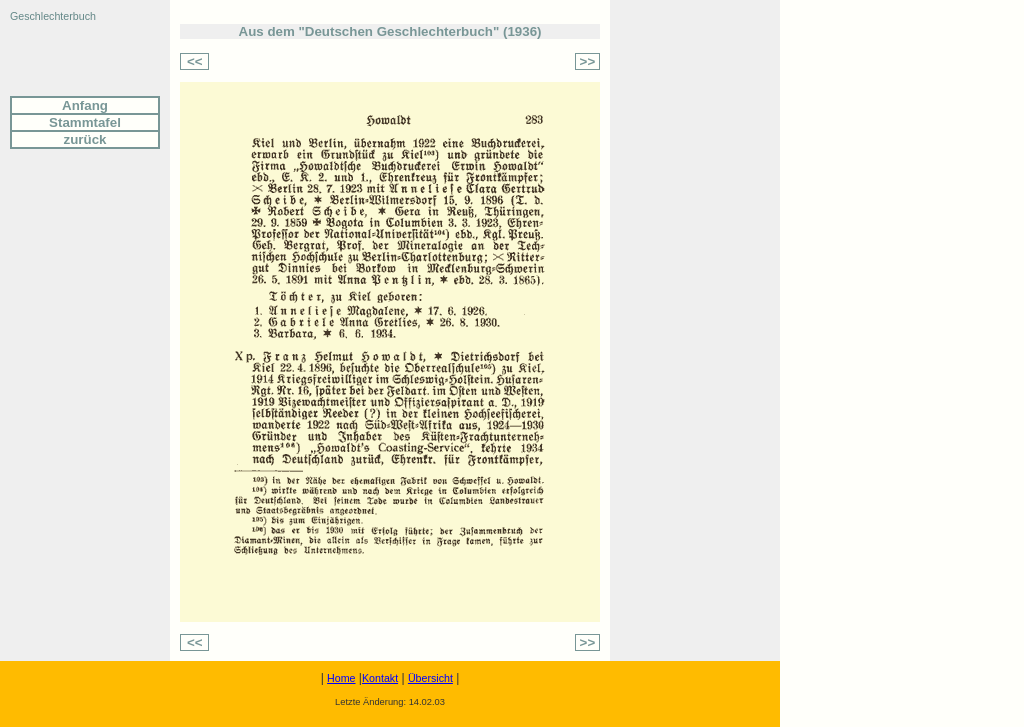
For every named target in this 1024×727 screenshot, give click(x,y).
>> (588, 61)
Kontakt (380, 678)
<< (195, 61)
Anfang (85, 105)
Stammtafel (85, 122)
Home (341, 678)
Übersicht (430, 678)
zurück (85, 139)
